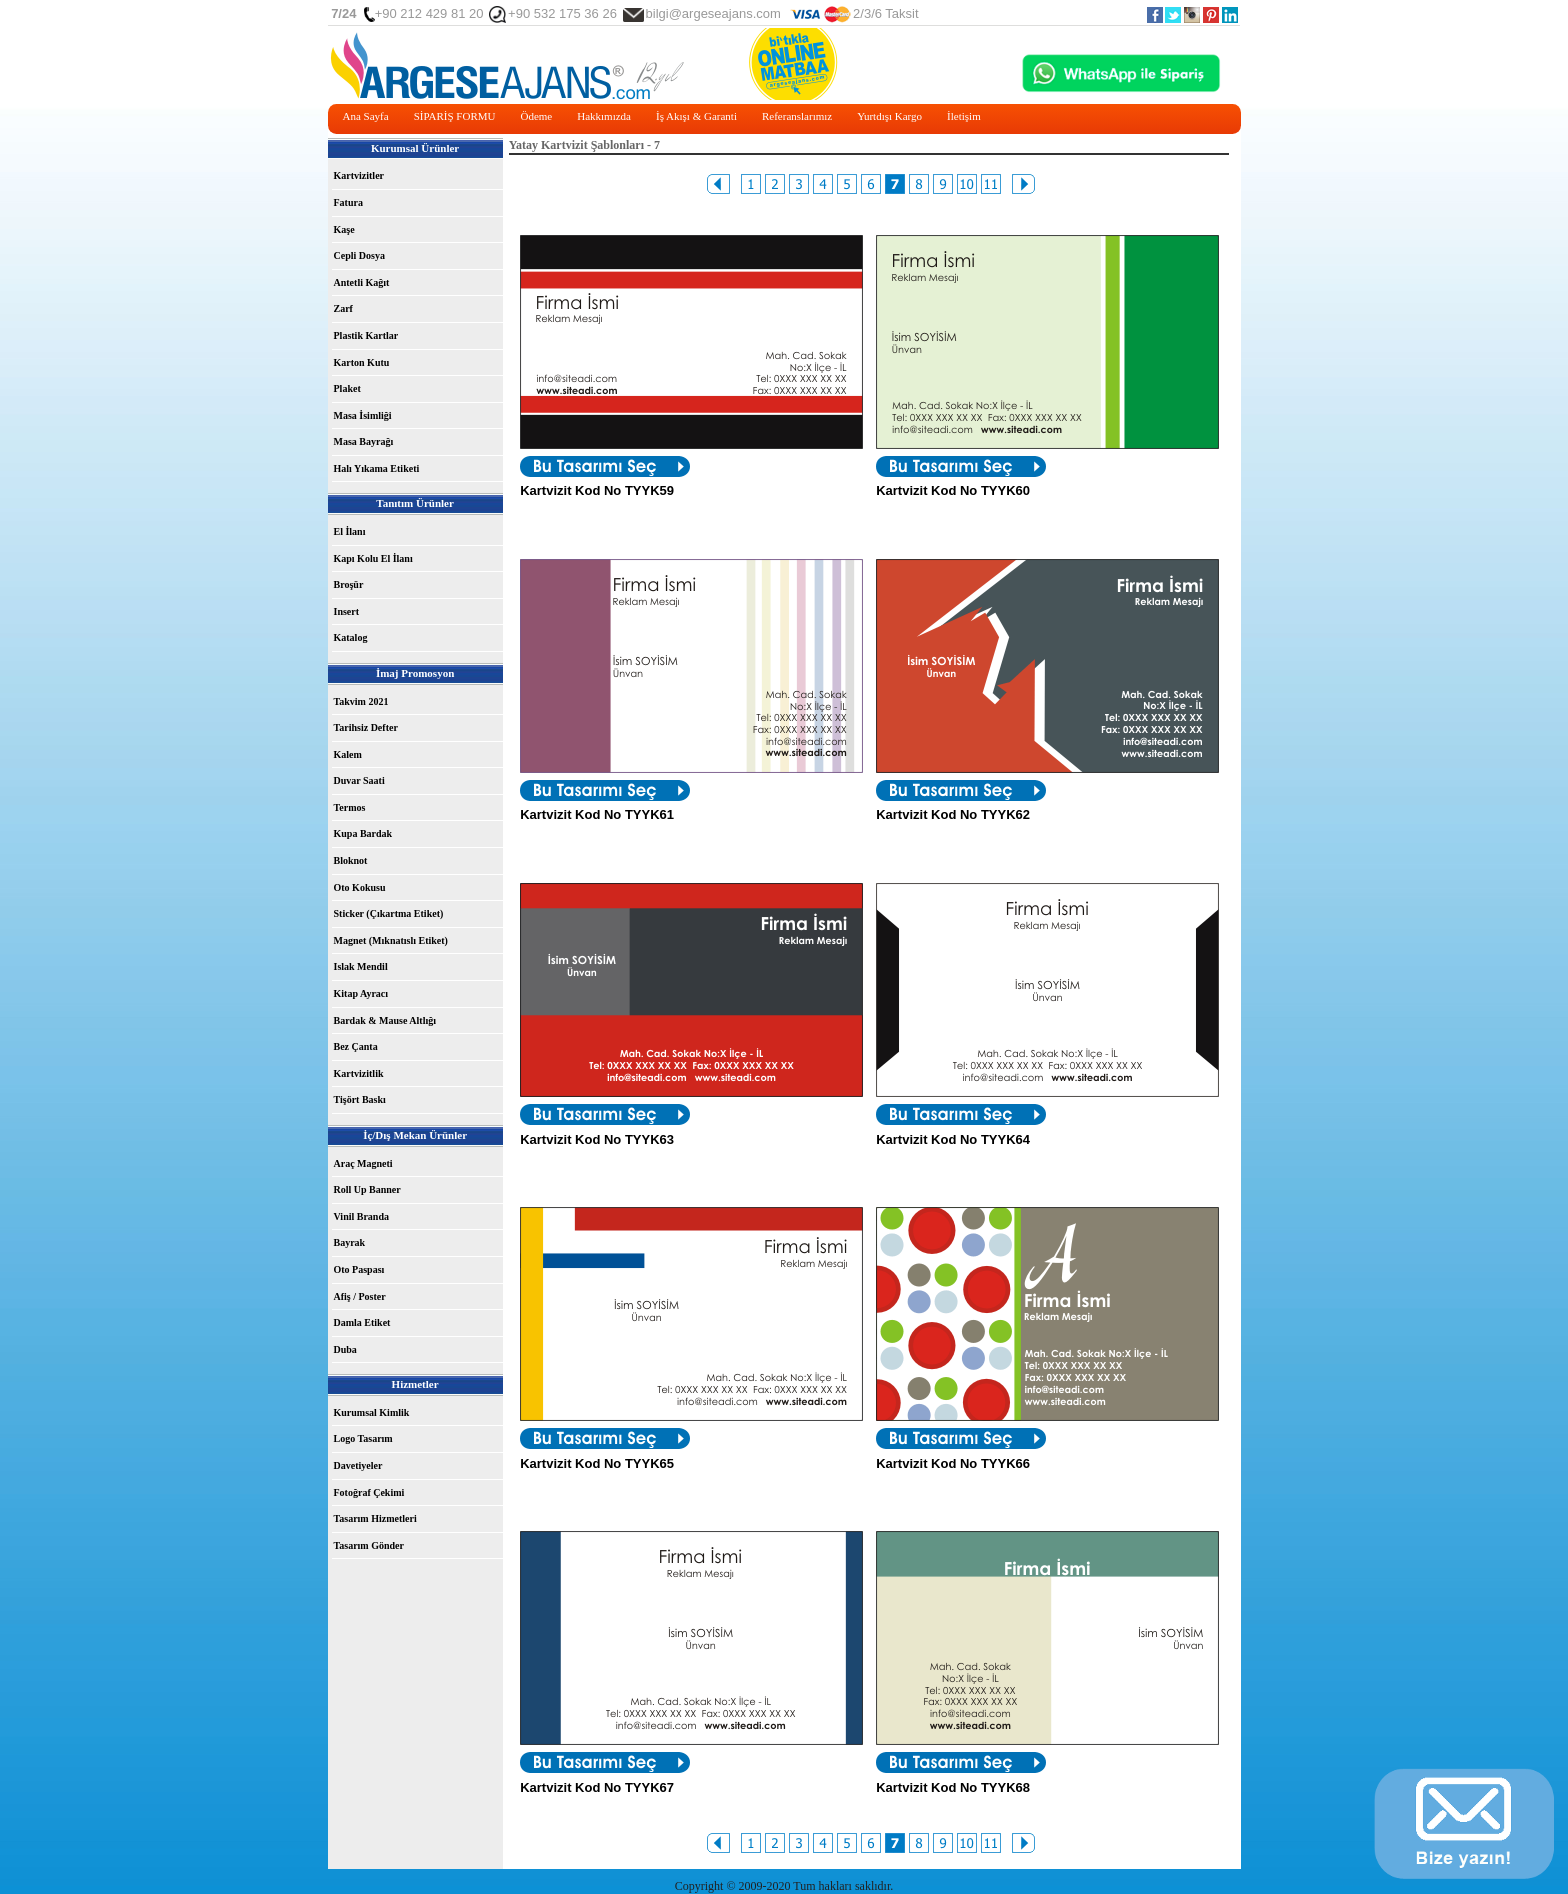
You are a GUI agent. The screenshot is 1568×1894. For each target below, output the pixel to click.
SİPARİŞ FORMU (455, 116)
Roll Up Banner (367, 1189)
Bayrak (350, 1242)
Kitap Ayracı (361, 993)
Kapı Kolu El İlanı (373, 558)
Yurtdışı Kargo (889, 116)
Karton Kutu (362, 362)
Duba (345, 1349)
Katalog (351, 637)
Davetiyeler (358, 1465)
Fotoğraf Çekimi (369, 1492)
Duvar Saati (359, 780)
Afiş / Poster (360, 1296)
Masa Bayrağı (364, 441)
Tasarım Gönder (369, 1545)
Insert (347, 611)
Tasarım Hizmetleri (375, 1518)
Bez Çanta (356, 1046)
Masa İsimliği (363, 415)
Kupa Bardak (363, 833)
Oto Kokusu (360, 887)
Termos (350, 807)
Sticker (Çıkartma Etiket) (389, 913)
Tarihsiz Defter (366, 727)
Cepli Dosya (359, 255)
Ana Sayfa (366, 116)
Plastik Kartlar (366, 335)
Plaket (347, 388)
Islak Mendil (361, 966)
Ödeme (536, 116)
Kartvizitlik (359, 1073)
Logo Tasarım (363, 1438)
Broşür (349, 584)
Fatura (348, 202)
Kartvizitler (359, 175)
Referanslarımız (797, 116)
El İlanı (350, 531)
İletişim (964, 116)
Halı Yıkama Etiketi (377, 468)
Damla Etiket (362, 1322)
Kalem (348, 754)
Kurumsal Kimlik (372, 1412)
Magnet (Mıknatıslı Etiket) (391, 940)
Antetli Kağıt (362, 282)
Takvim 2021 (361, 701)
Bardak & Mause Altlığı (385, 1020)
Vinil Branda (361, 1216)
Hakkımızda (604, 116)
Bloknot (351, 860)
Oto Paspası (359, 1269)
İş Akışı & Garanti (696, 116)
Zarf (343, 308)
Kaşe (344, 229)
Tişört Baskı (360, 1099)
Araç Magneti (363, 1163)
